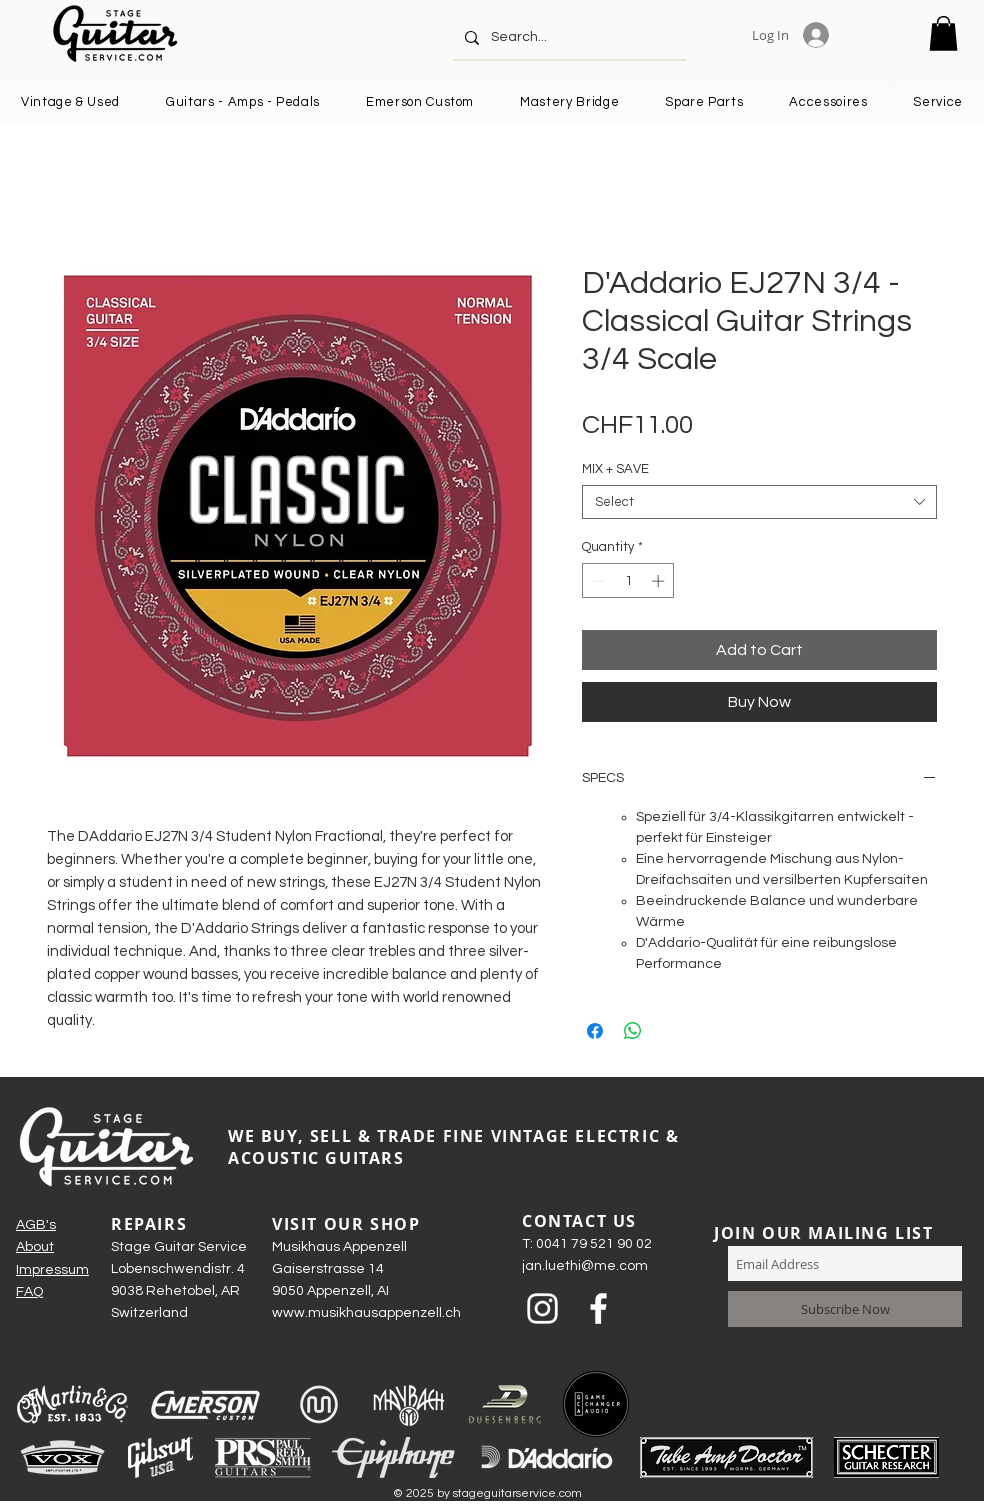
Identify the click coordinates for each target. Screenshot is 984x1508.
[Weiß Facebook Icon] (598, 1308)
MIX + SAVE (615, 469)
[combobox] (759, 502)
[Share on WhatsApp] (633, 1031)
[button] (943, 33)
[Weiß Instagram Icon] (542, 1308)
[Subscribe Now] (845, 1309)
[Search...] (567, 37)
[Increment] (660, 581)
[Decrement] (597, 581)
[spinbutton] (628, 581)
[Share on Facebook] (595, 1031)
